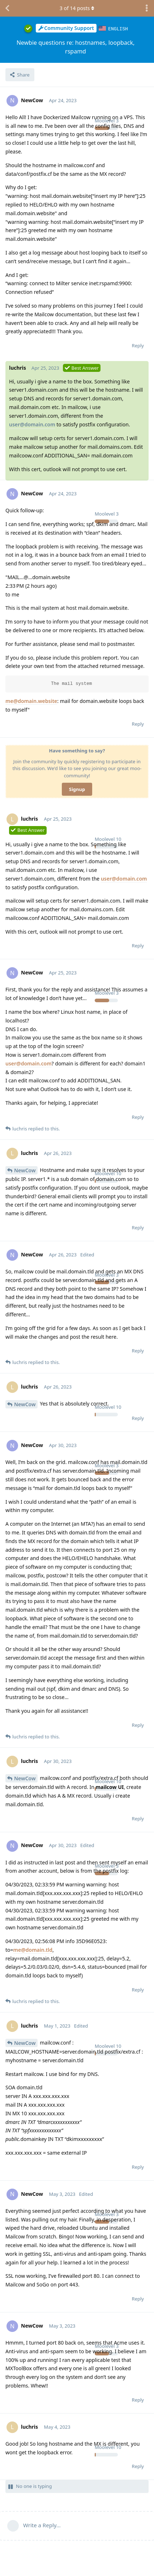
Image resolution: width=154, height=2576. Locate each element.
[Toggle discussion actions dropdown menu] (147, 8)
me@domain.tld (32, 1949)
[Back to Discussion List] (7, 8)
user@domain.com (32, 424)
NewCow (25, 1170)
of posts (77, 8)
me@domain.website (31, 700)
